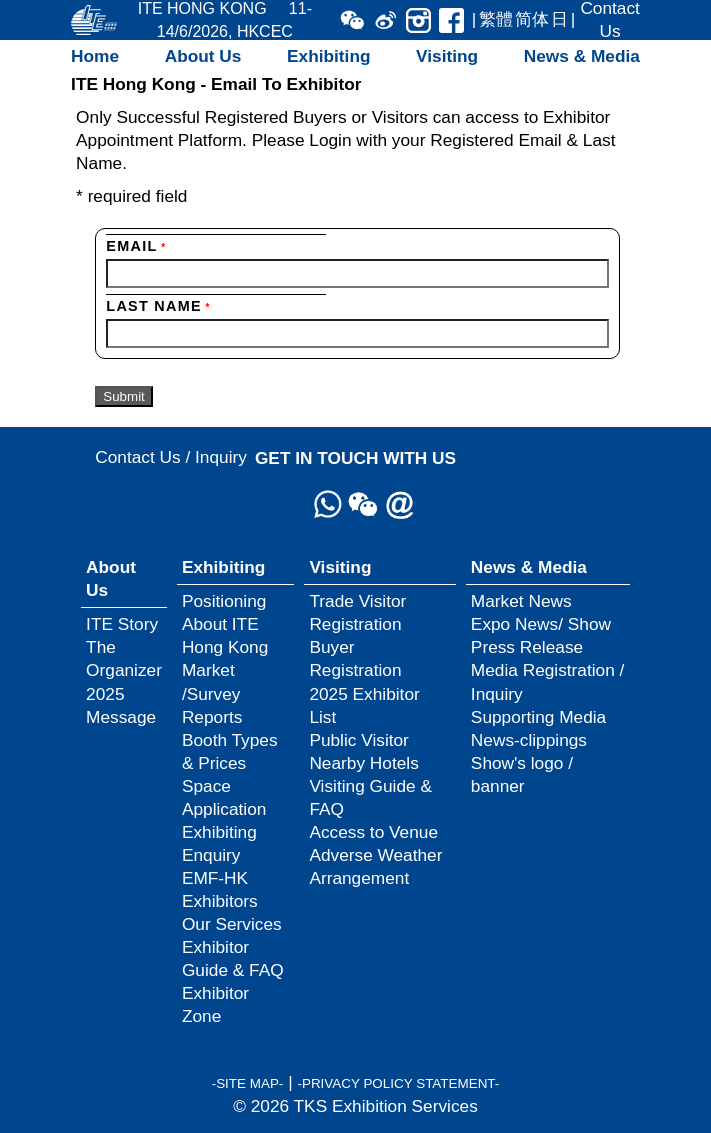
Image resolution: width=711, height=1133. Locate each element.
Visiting (447, 56)
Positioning (224, 601)
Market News (521, 601)
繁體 (496, 19)
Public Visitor (358, 740)
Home (95, 56)
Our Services (232, 924)
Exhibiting (328, 56)
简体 (532, 19)
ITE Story (122, 624)
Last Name (158, 306)
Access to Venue (373, 832)
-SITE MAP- (248, 1083)
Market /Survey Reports (212, 693)
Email (136, 246)
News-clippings (529, 740)
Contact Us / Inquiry (171, 457)
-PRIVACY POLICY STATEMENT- (398, 1083)
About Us (203, 56)
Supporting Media (538, 717)
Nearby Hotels (363, 763)
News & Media (582, 56)
